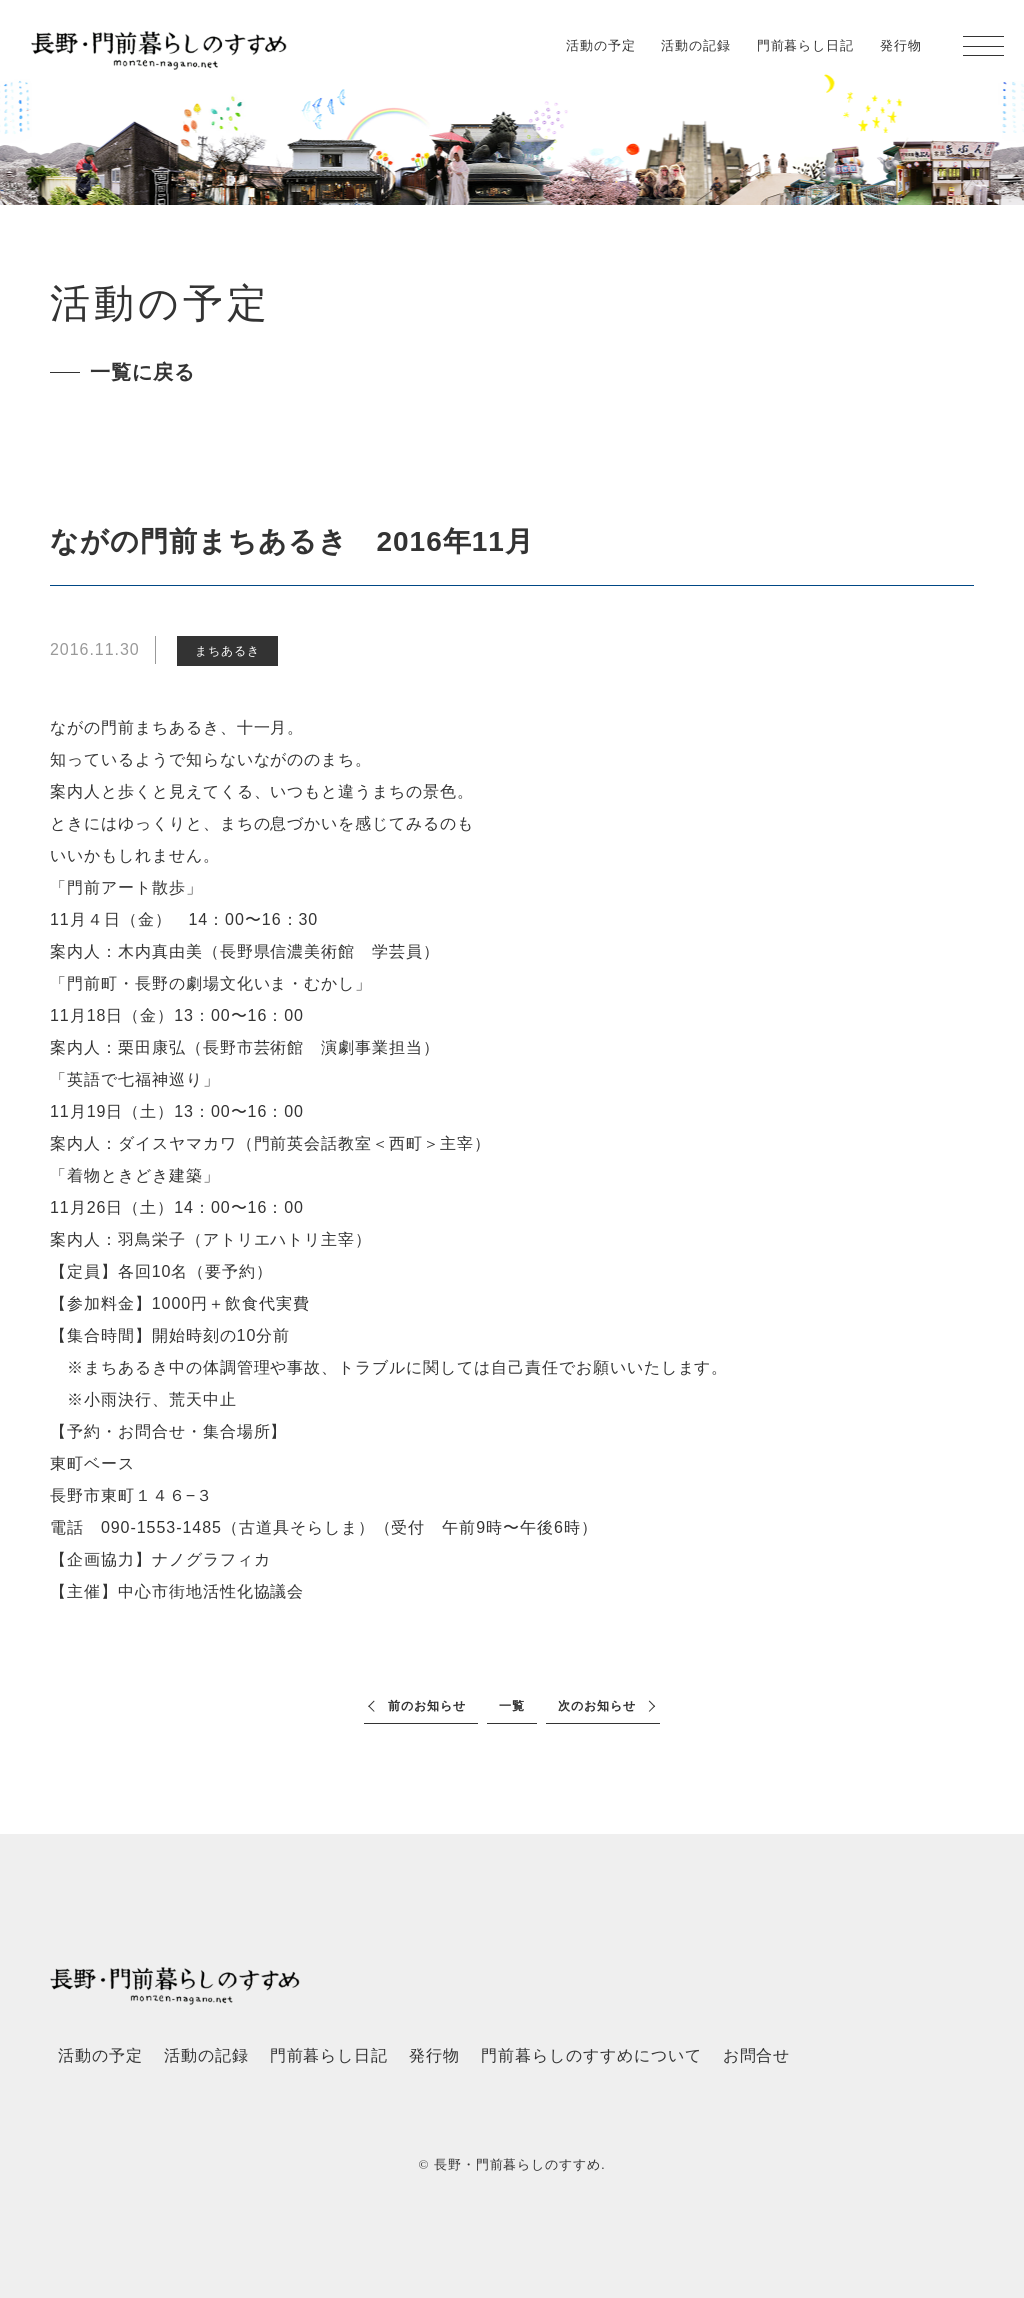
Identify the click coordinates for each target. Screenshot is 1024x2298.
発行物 (901, 45)
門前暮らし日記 (806, 45)
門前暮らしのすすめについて (591, 2055)
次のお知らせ (597, 1706)
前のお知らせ (427, 1706)
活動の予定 (601, 45)
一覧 (512, 1706)
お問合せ (757, 2055)
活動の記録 (696, 45)
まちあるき (227, 651)
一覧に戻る (142, 372)
